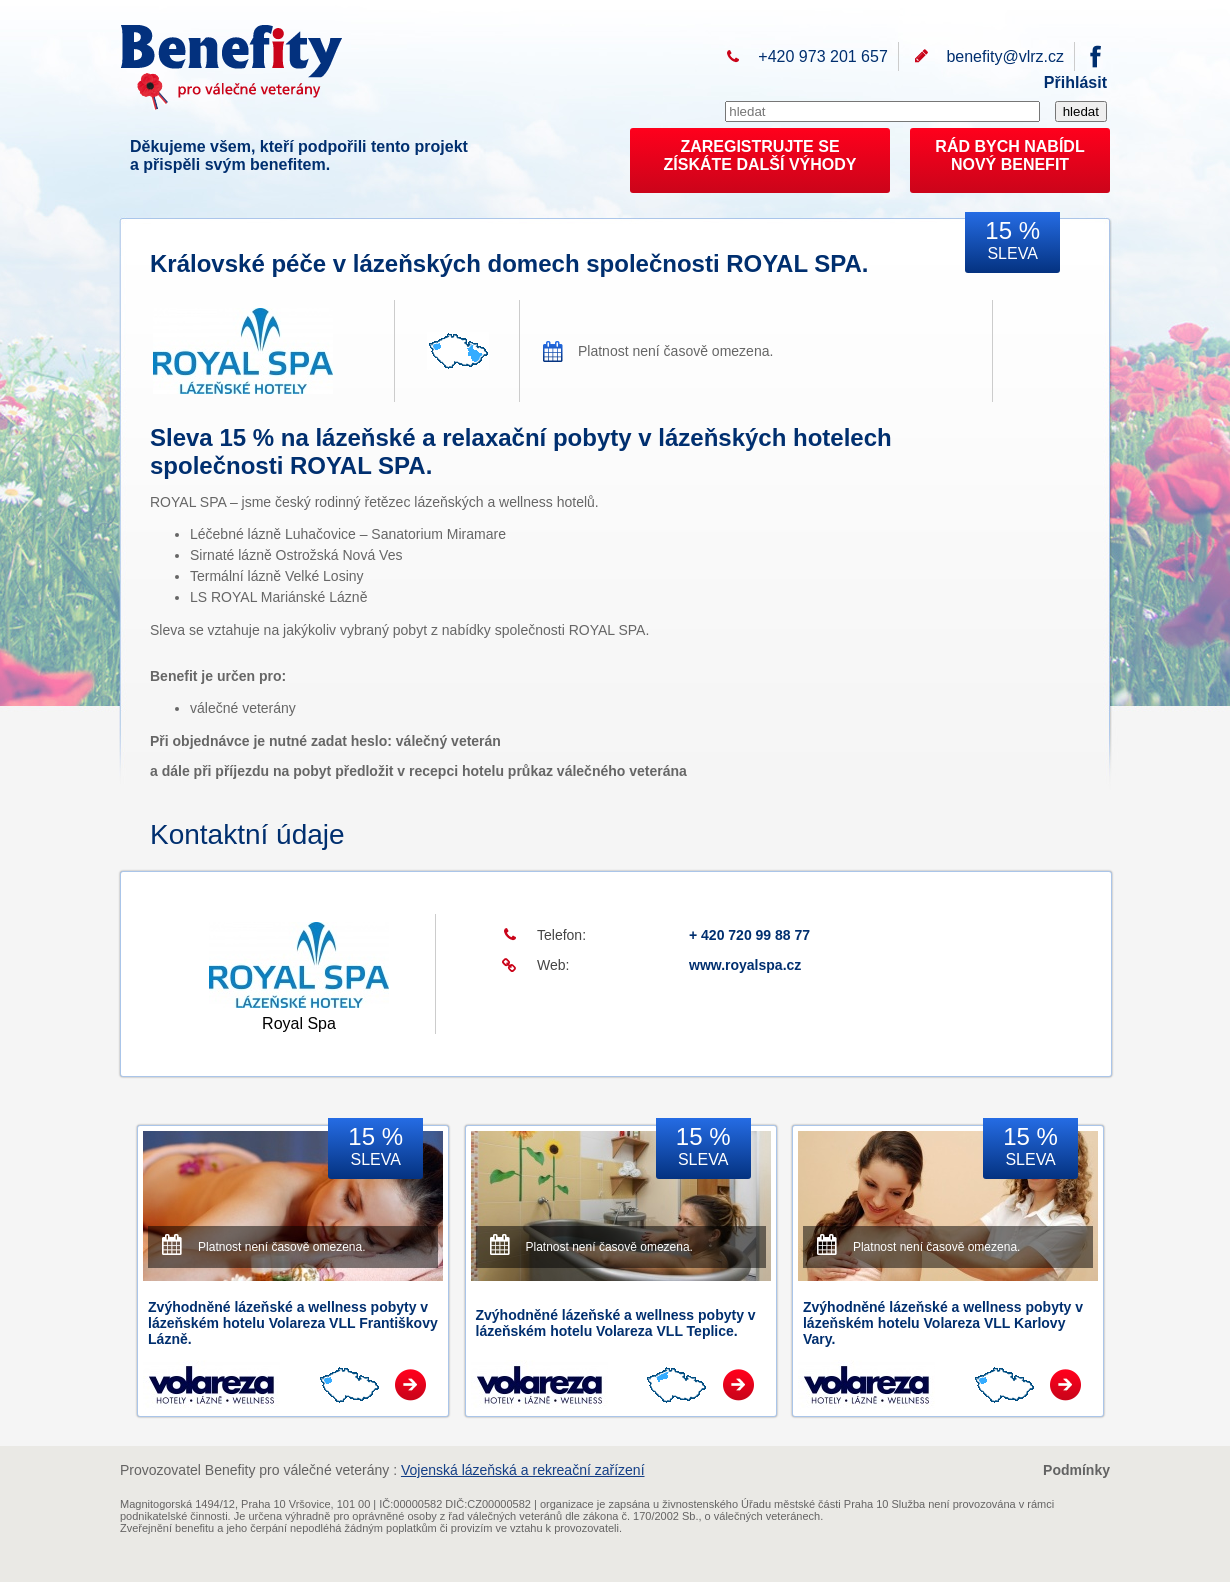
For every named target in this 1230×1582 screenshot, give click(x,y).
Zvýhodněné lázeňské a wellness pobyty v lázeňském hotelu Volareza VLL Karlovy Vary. (943, 1323)
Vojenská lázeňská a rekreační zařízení (523, 1470)
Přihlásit (1075, 82)
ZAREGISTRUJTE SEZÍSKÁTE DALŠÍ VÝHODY (760, 155)
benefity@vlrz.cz (1005, 56)
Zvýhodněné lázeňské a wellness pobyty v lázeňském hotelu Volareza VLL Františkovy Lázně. (293, 1323)
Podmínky (1076, 1470)
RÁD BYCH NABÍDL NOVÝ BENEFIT (1009, 155)
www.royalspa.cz (745, 965)
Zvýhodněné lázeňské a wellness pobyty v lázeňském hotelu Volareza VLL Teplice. (616, 1323)
